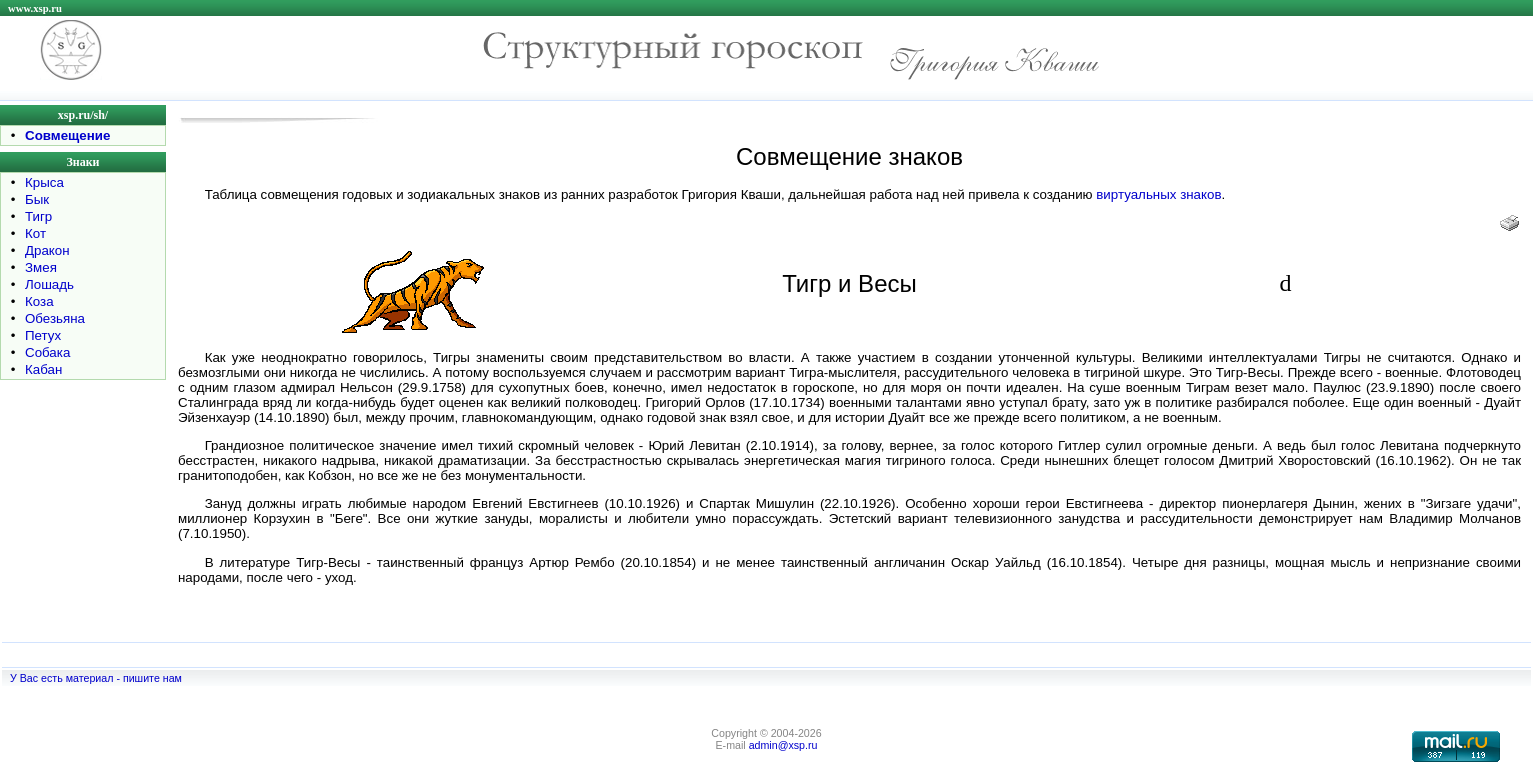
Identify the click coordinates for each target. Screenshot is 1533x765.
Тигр (38, 216)
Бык (37, 199)
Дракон (47, 250)
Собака (47, 352)
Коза (39, 301)
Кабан (43, 369)
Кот (35, 233)
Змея (41, 267)
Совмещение (67, 135)
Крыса (44, 182)
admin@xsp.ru (783, 745)
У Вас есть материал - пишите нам (96, 678)
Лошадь (49, 284)
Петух (43, 335)
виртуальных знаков (1158, 194)
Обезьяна (55, 318)
